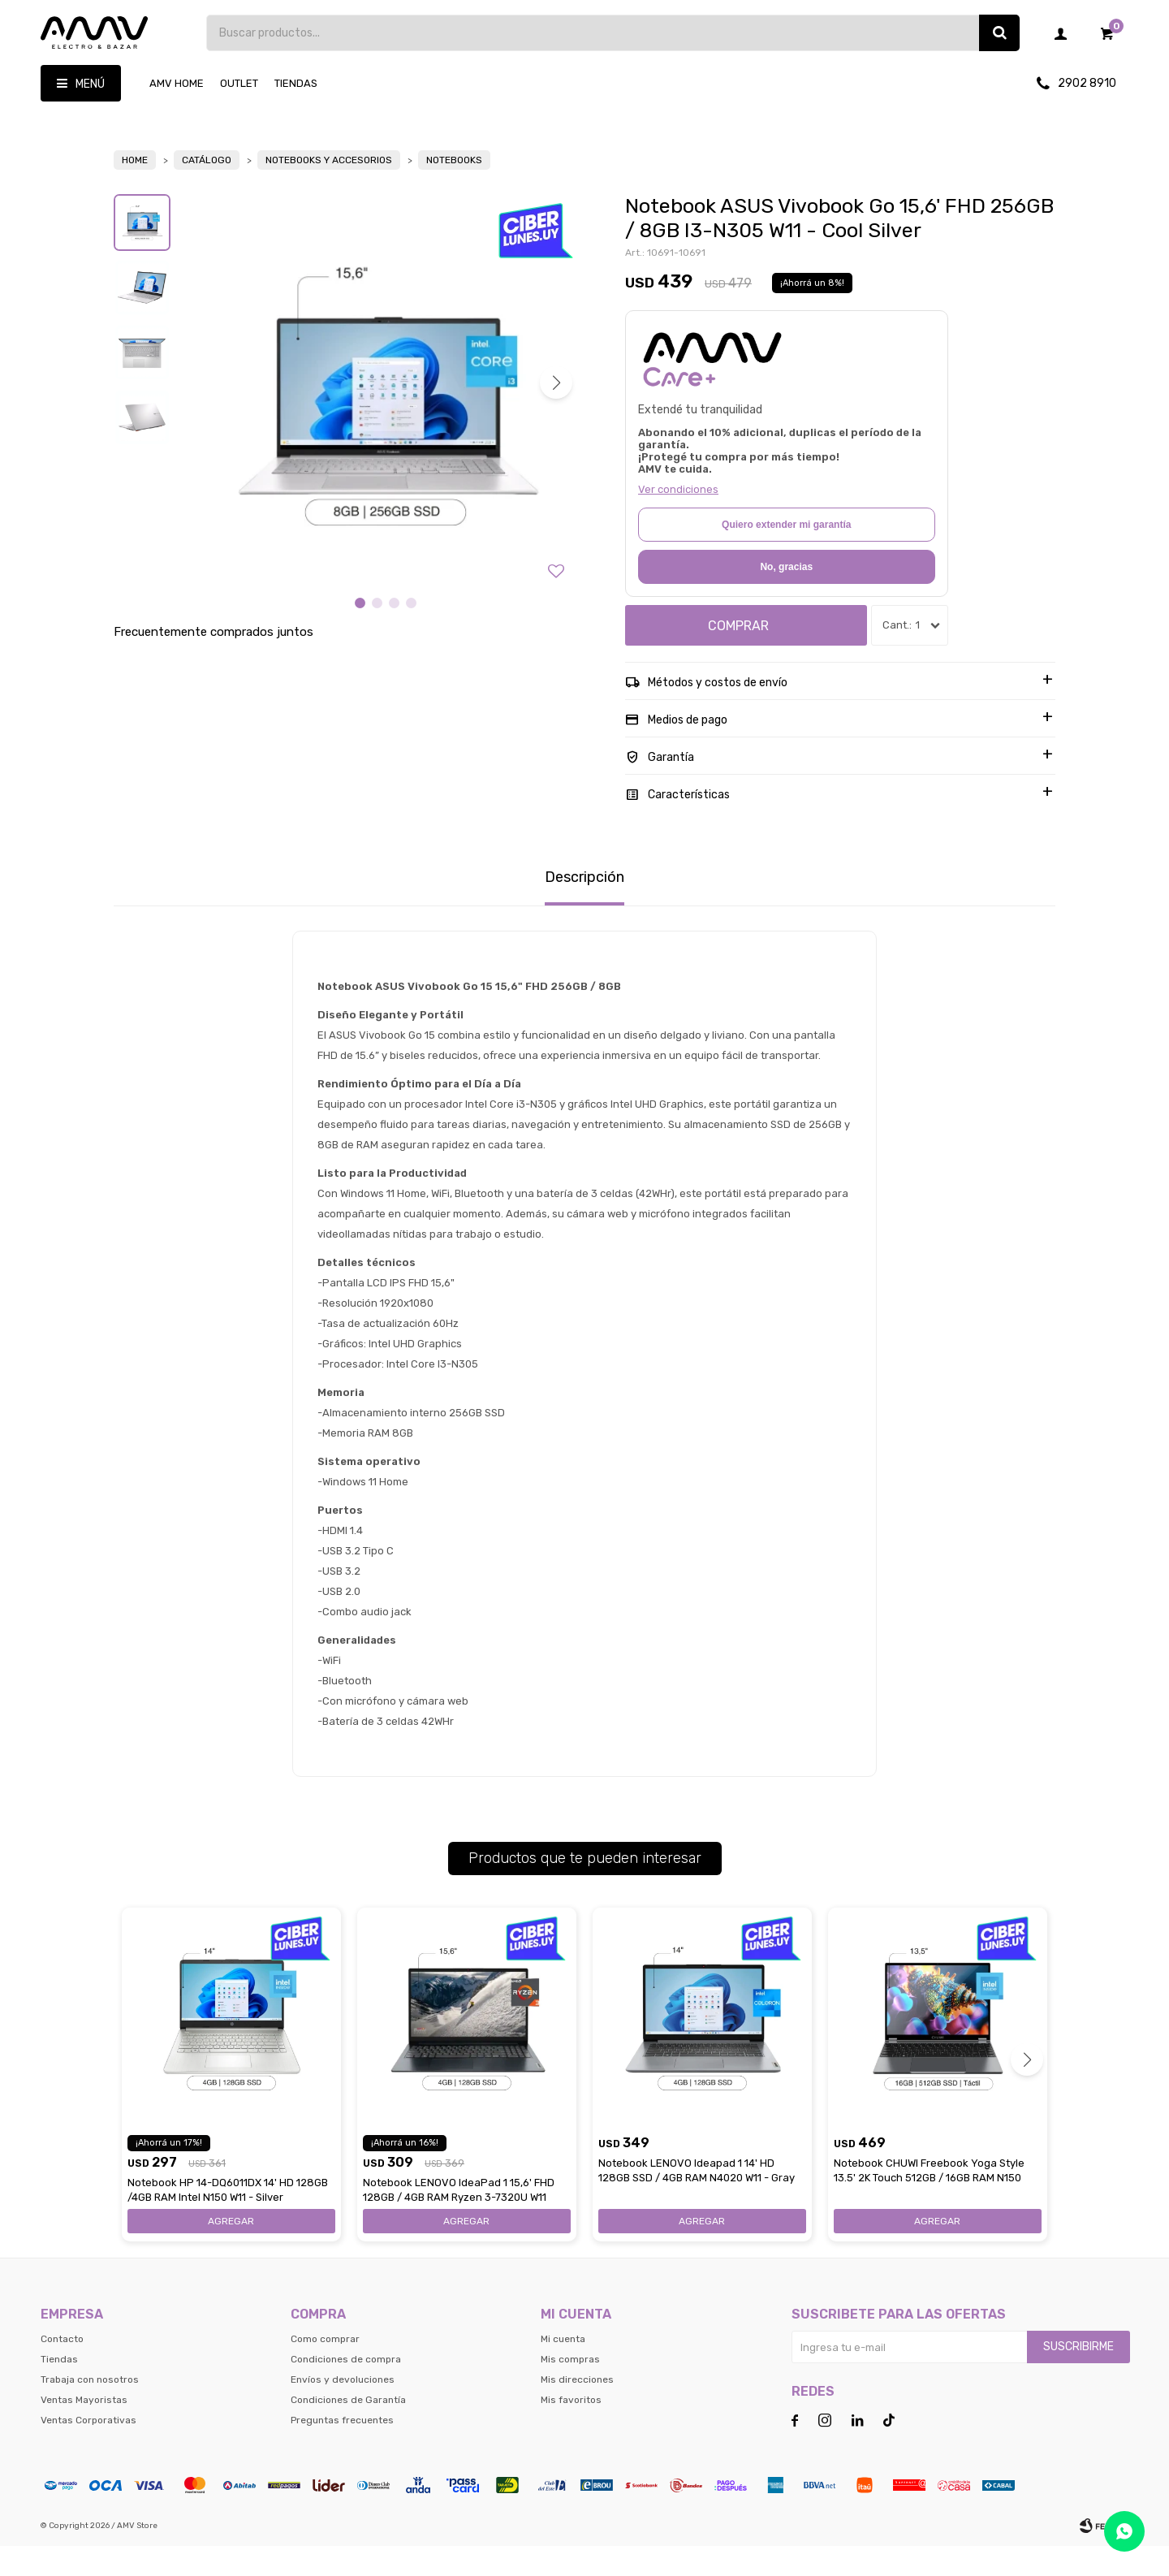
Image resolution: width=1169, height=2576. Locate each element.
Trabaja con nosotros (90, 2409)
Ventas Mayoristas (84, 2430)
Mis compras (570, 2389)
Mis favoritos (571, 2430)
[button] (556, 412)
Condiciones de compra (346, 2389)
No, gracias (786, 597)
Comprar (738, 655)
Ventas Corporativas (88, 2450)
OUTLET (239, 83)
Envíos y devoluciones (343, 2409)
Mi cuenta (563, 2369)
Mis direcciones (577, 2409)
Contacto (62, 2369)
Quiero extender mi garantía (786, 554)
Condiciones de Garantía (348, 2430)
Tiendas (295, 83)
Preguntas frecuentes (342, 2450)
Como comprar (325, 2369)
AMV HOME (176, 83)
